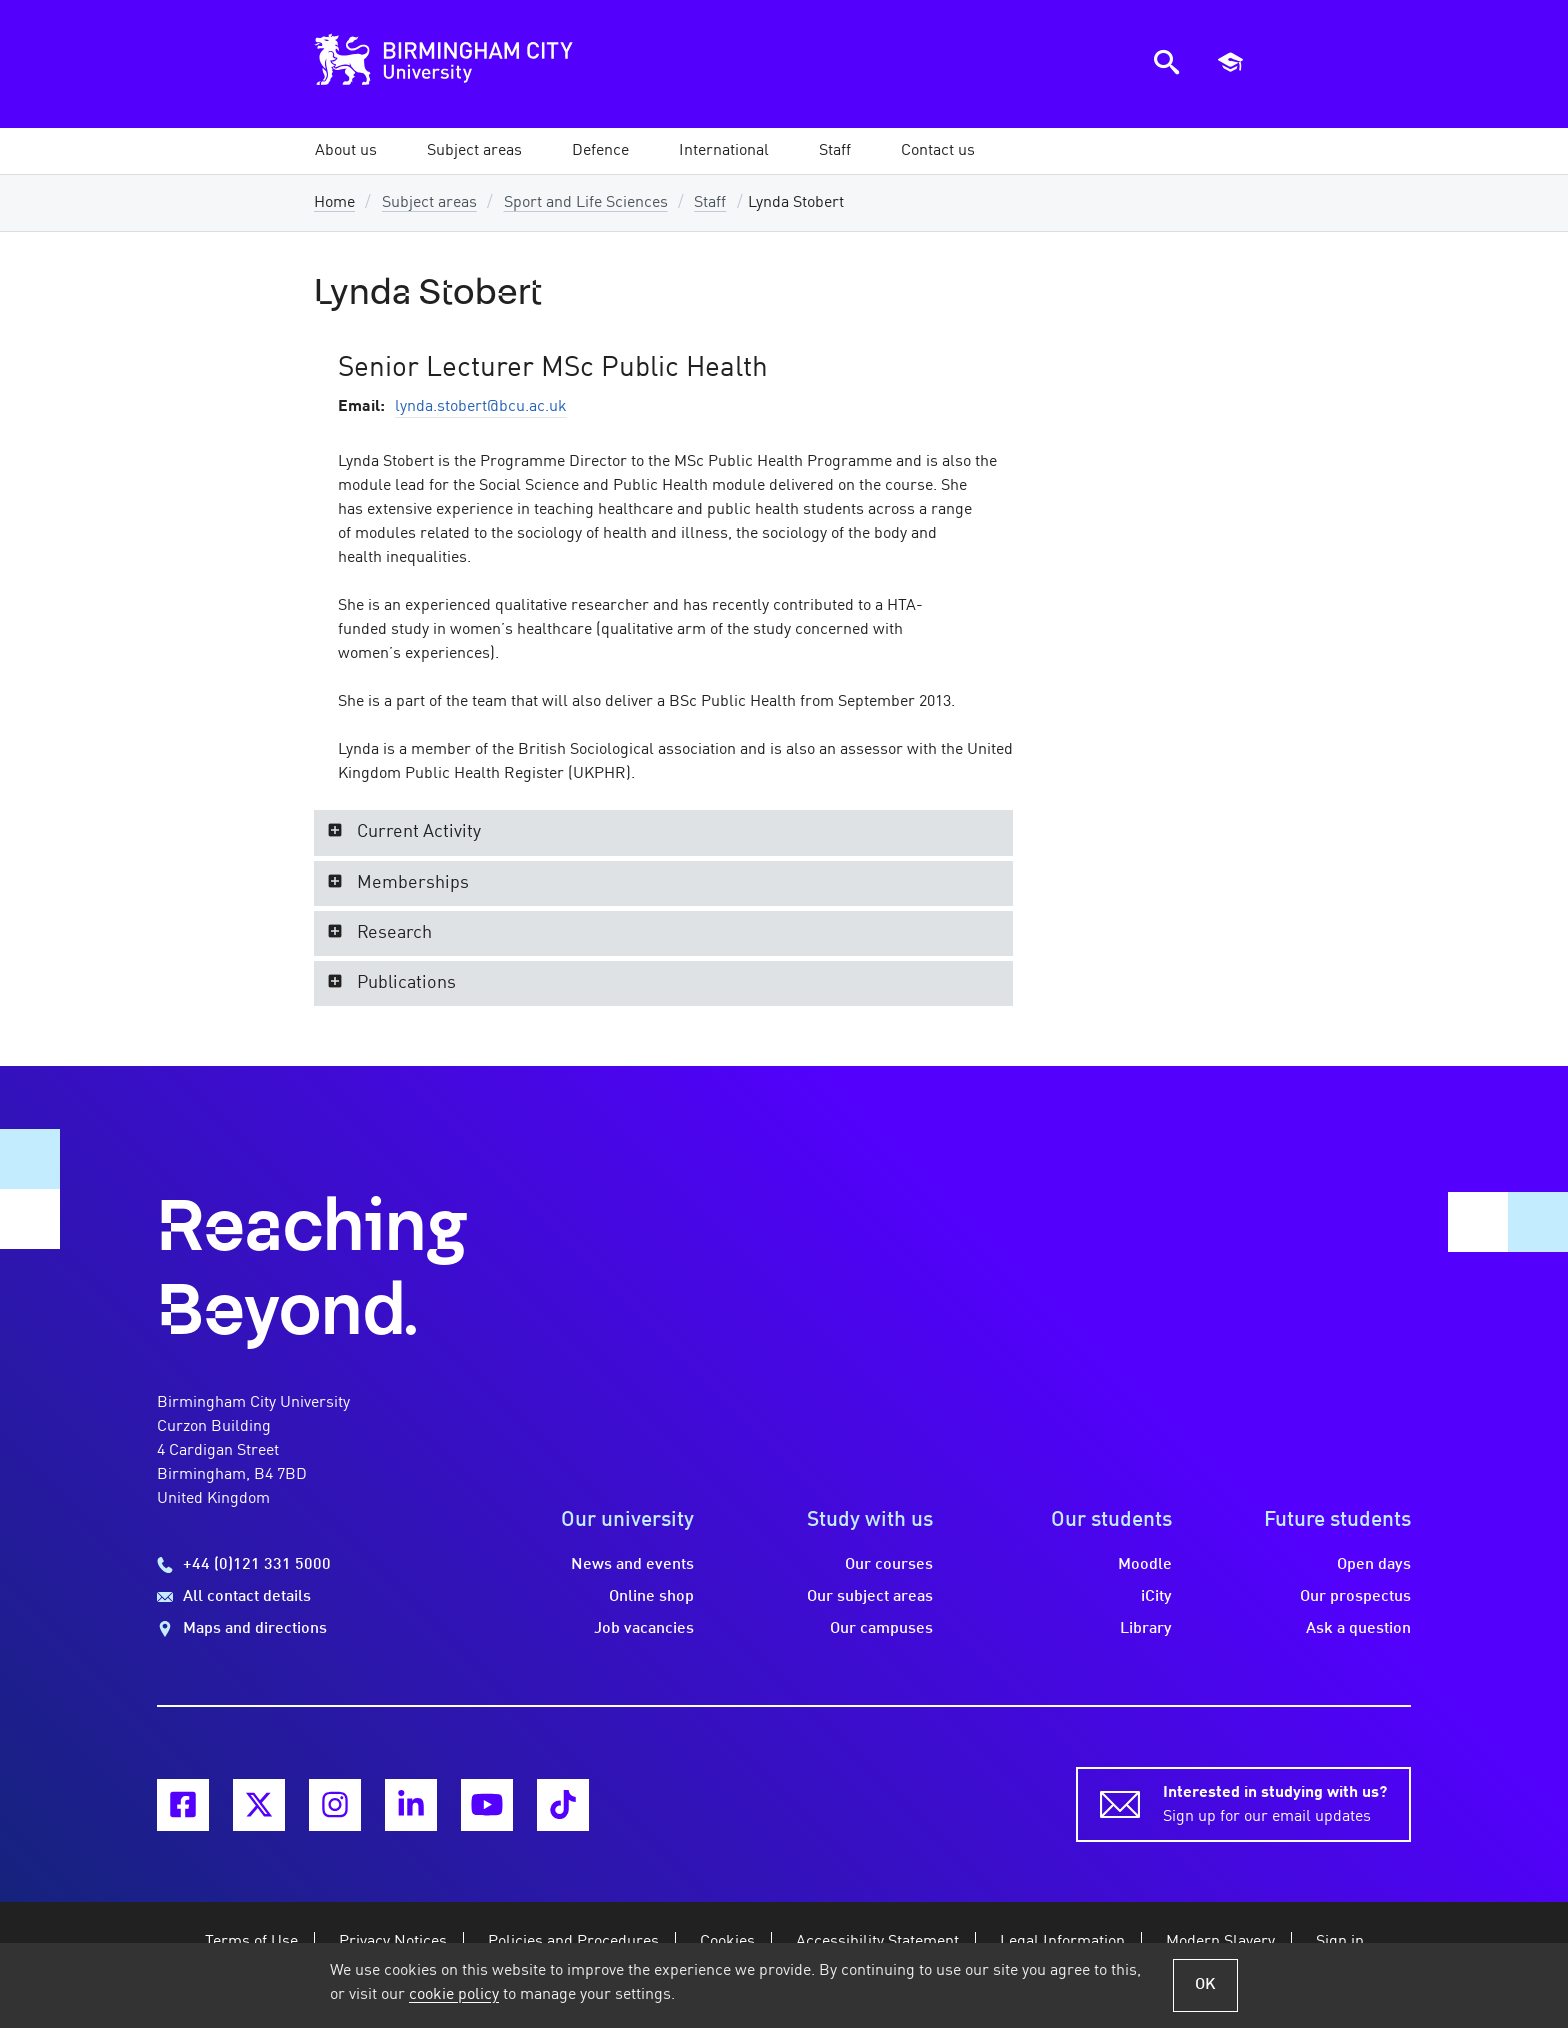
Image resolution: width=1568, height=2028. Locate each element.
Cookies (727, 1942)
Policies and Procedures (573, 1942)
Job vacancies (644, 1629)
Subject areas (429, 203)
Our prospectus (1355, 1597)
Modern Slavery (1220, 1942)
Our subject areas (870, 1597)
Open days (1374, 1565)
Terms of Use (251, 1942)
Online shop (651, 1597)
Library (1146, 1629)
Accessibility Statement (877, 1942)
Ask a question (1358, 1629)
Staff (710, 203)
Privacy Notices (393, 1942)
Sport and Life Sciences (586, 203)
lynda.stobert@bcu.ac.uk (481, 407)
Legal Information (1062, 1942)
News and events (632, 1565)
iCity (1156, 1597)
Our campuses (881, 1629)
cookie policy (454, 1995)
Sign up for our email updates (1275, 1803)
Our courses (889, 1565)
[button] (474, 151)
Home (334, 203)
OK (1205, 1985)
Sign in (1340, 1942)
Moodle (1145, 1565)
